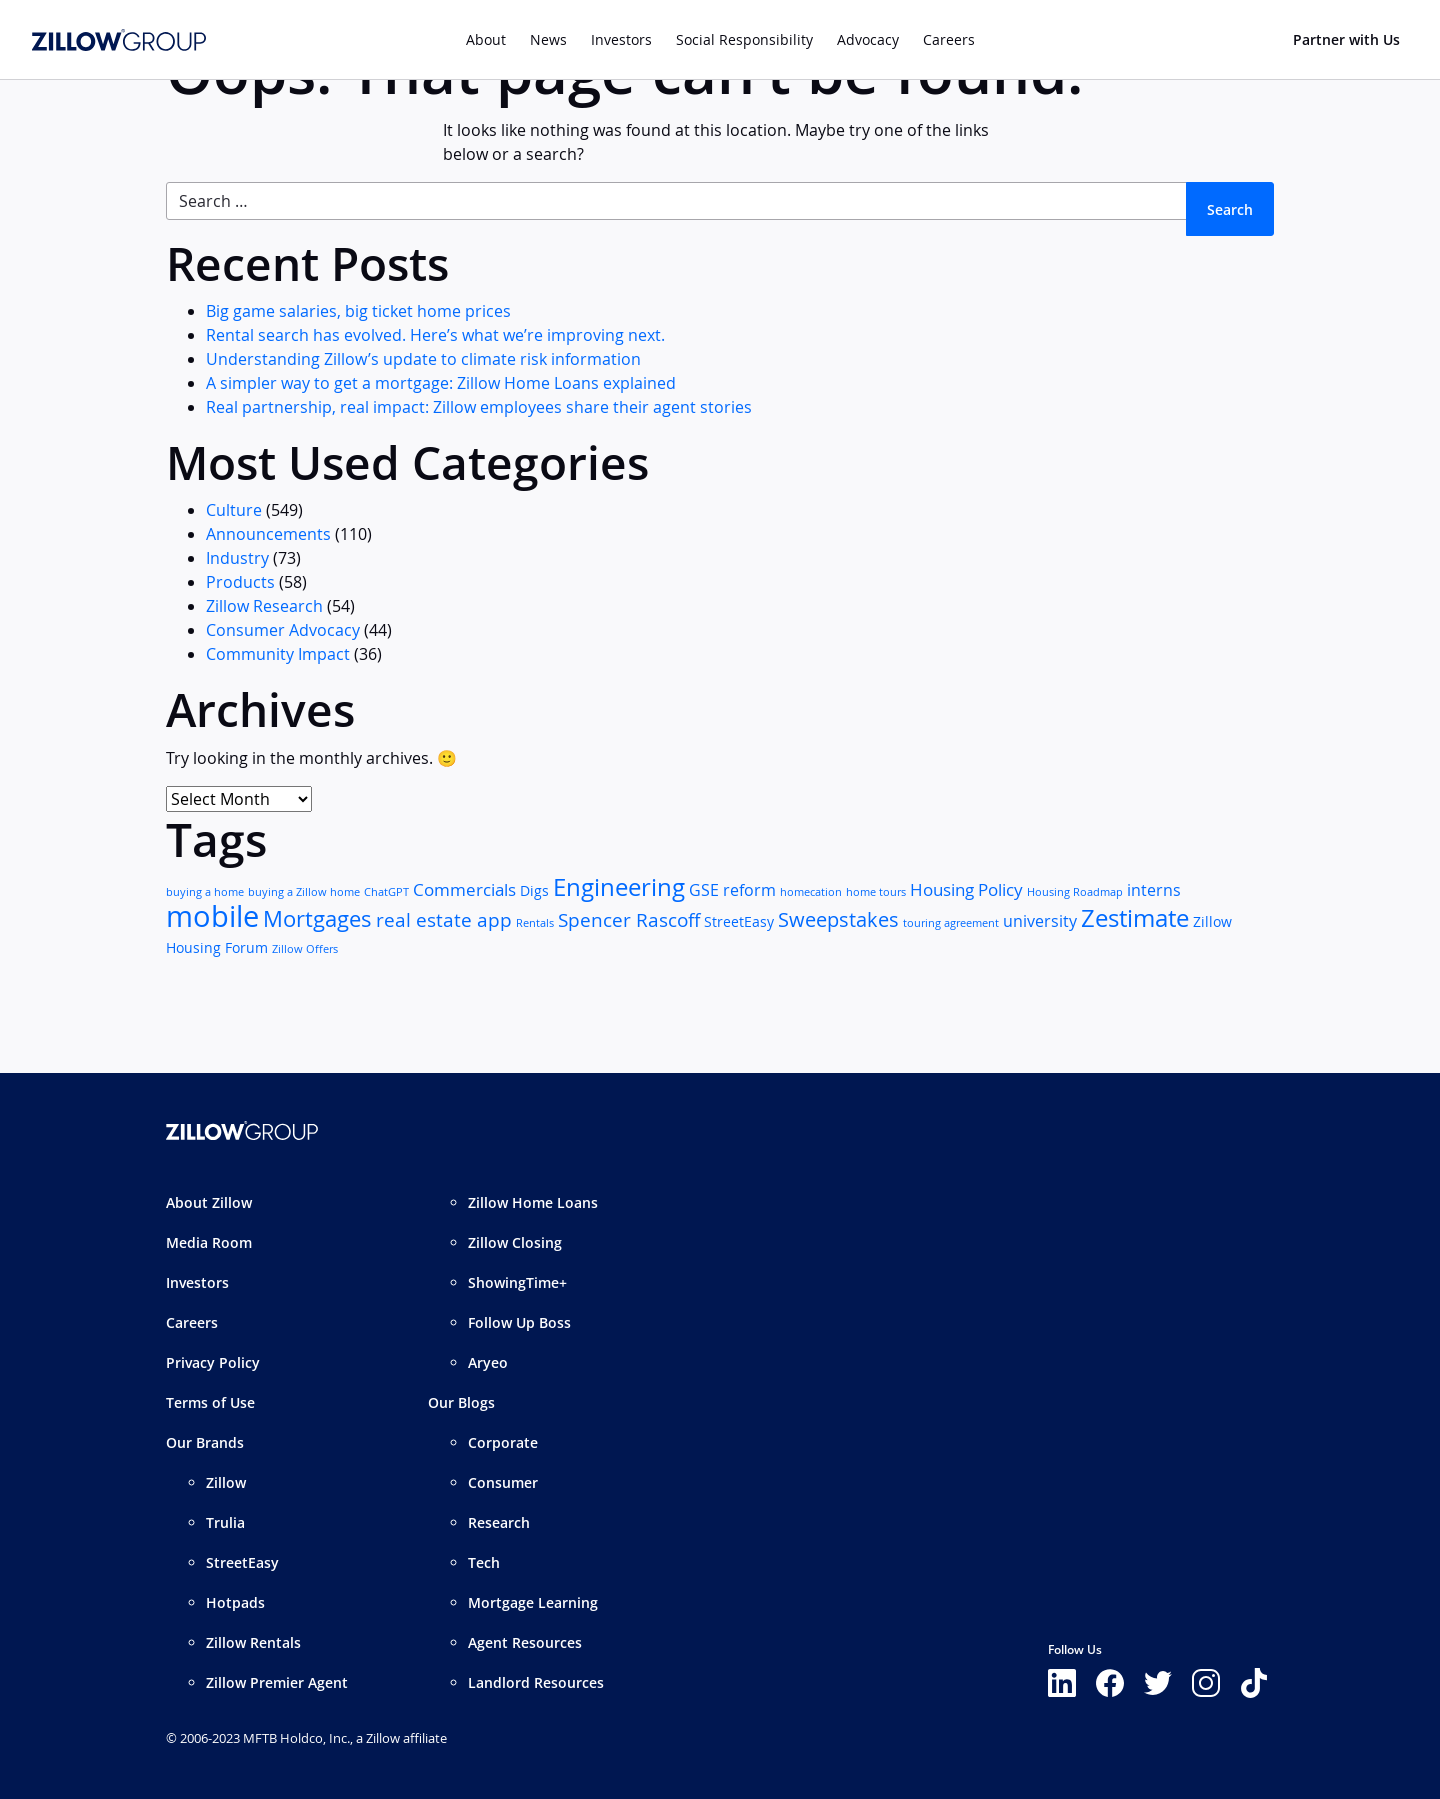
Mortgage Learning (533, 1602)
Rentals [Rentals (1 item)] (535, 923)
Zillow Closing (515, 1242)
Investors (621, 39)
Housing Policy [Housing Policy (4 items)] (966, 889)
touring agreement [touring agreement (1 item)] (951, 923)
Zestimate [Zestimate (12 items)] (1135, 918)
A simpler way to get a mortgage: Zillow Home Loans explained (441, 383)
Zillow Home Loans (533, 1202)
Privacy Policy (213, 1362)
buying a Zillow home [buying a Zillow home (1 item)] (304, 892)
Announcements (268, 534)
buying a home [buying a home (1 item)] (205, 892)
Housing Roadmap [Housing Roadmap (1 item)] (1075, 892)
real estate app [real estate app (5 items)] (444, 919)
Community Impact (278, 654)
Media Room (209, 1242)
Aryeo (488, 1362)
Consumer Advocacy (283, 630)
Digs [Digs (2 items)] (534, 891)
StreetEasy (242, 1562)
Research (499, 1522)
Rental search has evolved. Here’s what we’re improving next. (435, 335)
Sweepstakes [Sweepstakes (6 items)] (838, 919)
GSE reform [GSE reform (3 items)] (732, 890)
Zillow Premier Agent (277, 1682)
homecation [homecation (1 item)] (811, 892)
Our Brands (205, 1442)
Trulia (225, 1522)
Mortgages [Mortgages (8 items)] (317, 918)
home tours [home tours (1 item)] (876, 892)
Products (240, 582)
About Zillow (209, 1202)
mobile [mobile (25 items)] (212, 916)
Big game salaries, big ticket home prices (358, 311)
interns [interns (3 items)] (1154, 890)
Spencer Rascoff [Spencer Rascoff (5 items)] (629, 919)
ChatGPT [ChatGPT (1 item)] (386, 892)
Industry (237, 558)
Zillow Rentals (253, 1642)
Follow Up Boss (519, 1322)
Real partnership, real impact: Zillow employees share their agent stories (479, 407)
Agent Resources (525, 1642)
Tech (484, 1562)
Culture (234, 510)
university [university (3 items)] (1040, 921)
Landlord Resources (536, 1682)
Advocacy (868, 39)
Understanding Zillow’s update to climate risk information (423, 359)
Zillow (226, 1482)
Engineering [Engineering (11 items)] (619, 887)
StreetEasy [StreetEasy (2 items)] (739, 922)
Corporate (503, 1442)
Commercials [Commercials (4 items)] (464, 889)
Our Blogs (461, 1402)
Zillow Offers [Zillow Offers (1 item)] (305, 949)
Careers (192, 1322)
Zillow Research (264, 606)
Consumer (503, 1482)
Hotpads (235, 1602)
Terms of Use (210, 1402)
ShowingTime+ (517, 1282)
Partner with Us (1346, 39)
